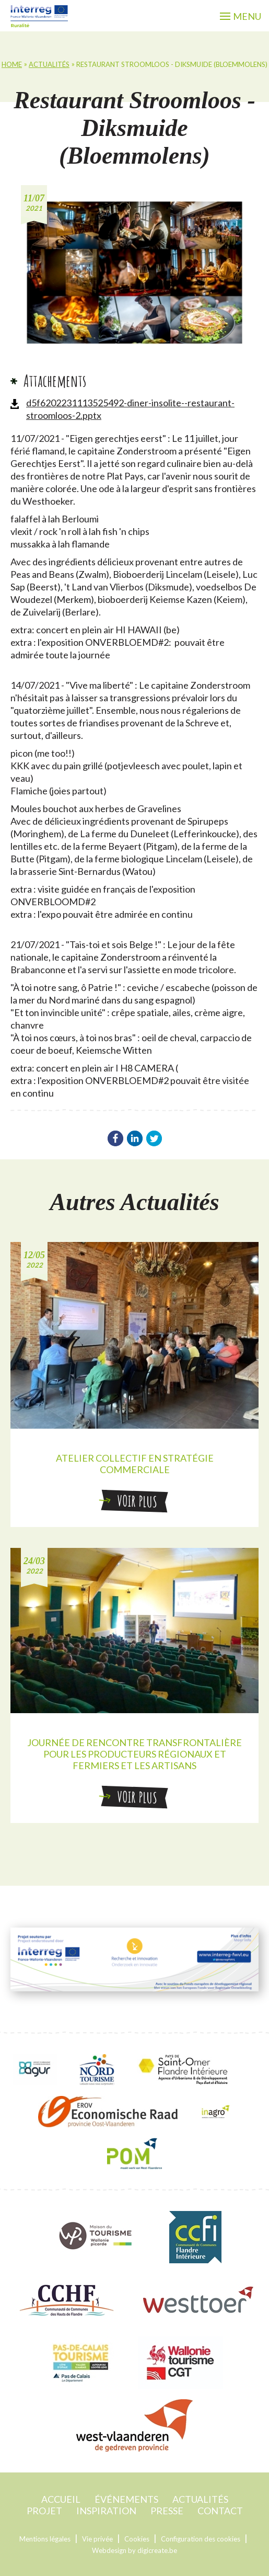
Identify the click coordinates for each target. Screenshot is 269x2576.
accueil (60, 2499)
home (12, 64)
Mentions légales (45, 2539)
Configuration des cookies (200, 2539)
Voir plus (134, 1501)
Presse (166, 2510)
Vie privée (97, 2539)
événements (126, 2499)
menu (240, 16)
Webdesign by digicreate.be (134, 2550)
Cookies (136, 2539)
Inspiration (106, 2510)
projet (44, 2510)
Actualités (49, 64)
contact (220, 2510)
